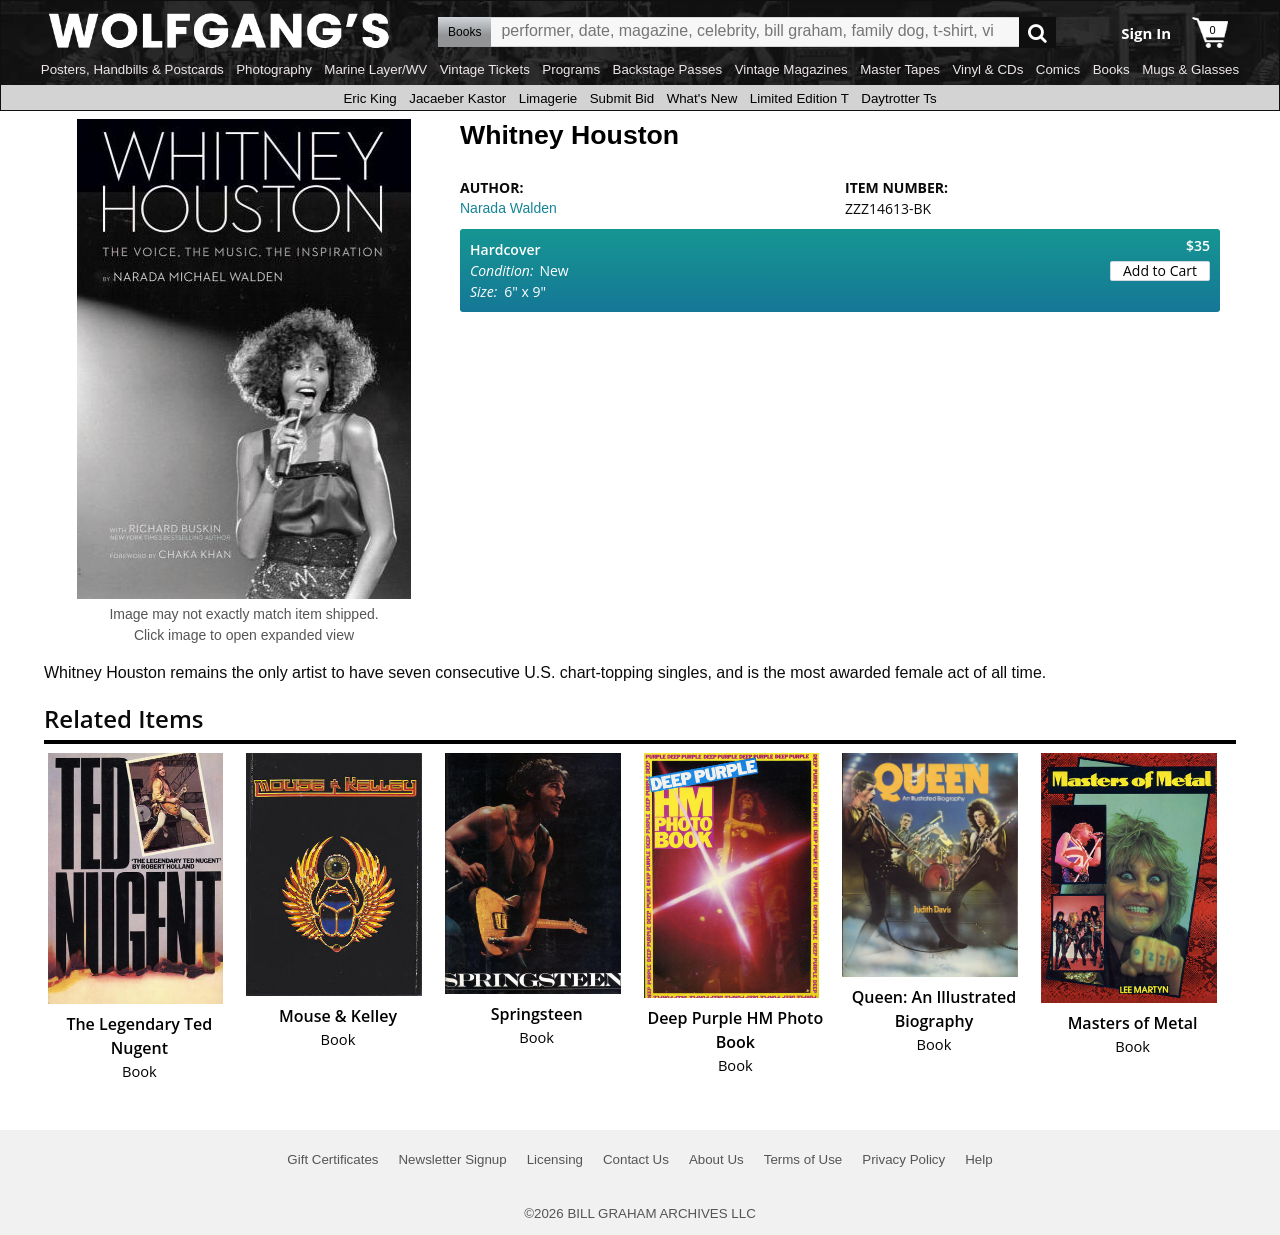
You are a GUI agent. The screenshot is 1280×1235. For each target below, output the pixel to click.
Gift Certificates (332, 1159)
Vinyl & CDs (987, 69)
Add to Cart (1160, 270)
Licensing (555, 1159)
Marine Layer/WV (375, 69)
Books (1111, 69)
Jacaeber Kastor (457, 98)
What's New (702, 98)
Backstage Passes (668, 69)
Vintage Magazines (791, 69)
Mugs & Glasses (1190, 69)
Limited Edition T (799, 98)
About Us (716, 1159)
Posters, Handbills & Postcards (132, 69)
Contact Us (636, 1159)
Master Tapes (900, 69)
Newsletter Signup (452, 1159)
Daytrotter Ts (898, 98)
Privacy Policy (903, 1159)
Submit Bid (622, 98)
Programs (571, 69)
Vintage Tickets (485, 69)
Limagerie (548, 98)
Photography (274, 69)
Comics (1058, 69)
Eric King (369, 98)
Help (978, 1159)
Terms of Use (803, 1159)
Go (1037, 32)
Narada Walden (508, 208)
